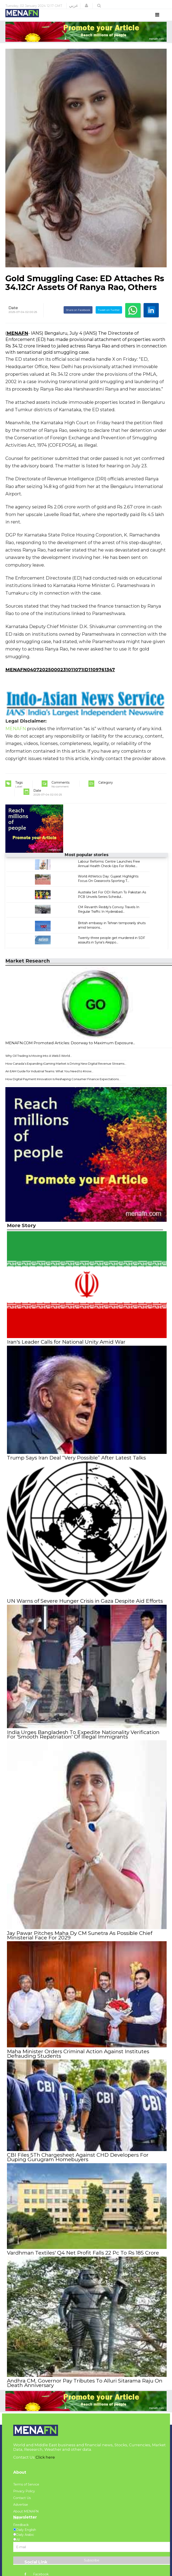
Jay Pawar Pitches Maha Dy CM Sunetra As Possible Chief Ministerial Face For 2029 (79, 1943)
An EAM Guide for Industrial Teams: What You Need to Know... (49, 1079)
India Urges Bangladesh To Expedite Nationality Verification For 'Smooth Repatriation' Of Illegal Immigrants (83, 1742)
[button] (86, 5)
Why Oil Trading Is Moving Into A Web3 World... (38, 1064)
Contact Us (22, 2505)
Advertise (20, 2512)
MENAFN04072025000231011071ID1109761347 (60, 678)
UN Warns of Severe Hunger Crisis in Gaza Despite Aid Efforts (85, 1609)
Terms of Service (26, 2491)
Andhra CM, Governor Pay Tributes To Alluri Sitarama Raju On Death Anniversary (84, 2390)
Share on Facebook (78, 318)
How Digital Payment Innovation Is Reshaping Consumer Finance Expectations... (63, 1087)
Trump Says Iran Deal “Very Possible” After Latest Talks (76, 1466)
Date (13, 316)
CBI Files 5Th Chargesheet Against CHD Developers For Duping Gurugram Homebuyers (77, 2164)
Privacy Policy (24, 2498)
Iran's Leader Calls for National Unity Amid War (66, 1350)
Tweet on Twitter (109, 318)
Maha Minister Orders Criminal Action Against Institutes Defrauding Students (78, 2061)
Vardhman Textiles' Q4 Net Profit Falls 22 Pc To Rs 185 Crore (83, 2260)
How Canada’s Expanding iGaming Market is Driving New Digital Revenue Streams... (65, 1072)
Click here (45, 2464)
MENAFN (17, 341)
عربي (73, 5)
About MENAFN (26, 2518)
